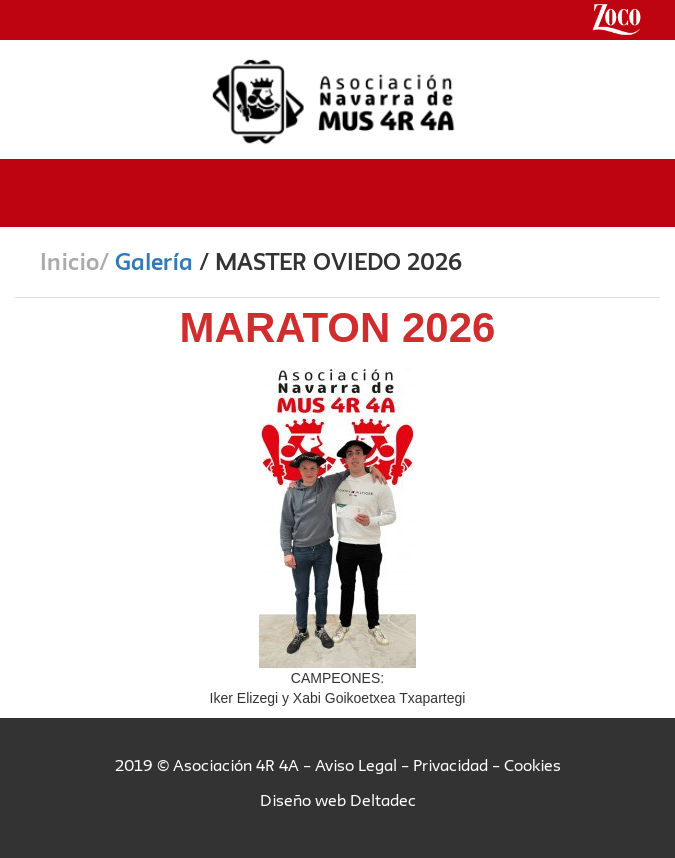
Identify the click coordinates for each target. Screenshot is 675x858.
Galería (154, 261)
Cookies (532, 765)
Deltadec (383, 800)
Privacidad (450, 765)
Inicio (69, 261)
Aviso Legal (356, 765)
